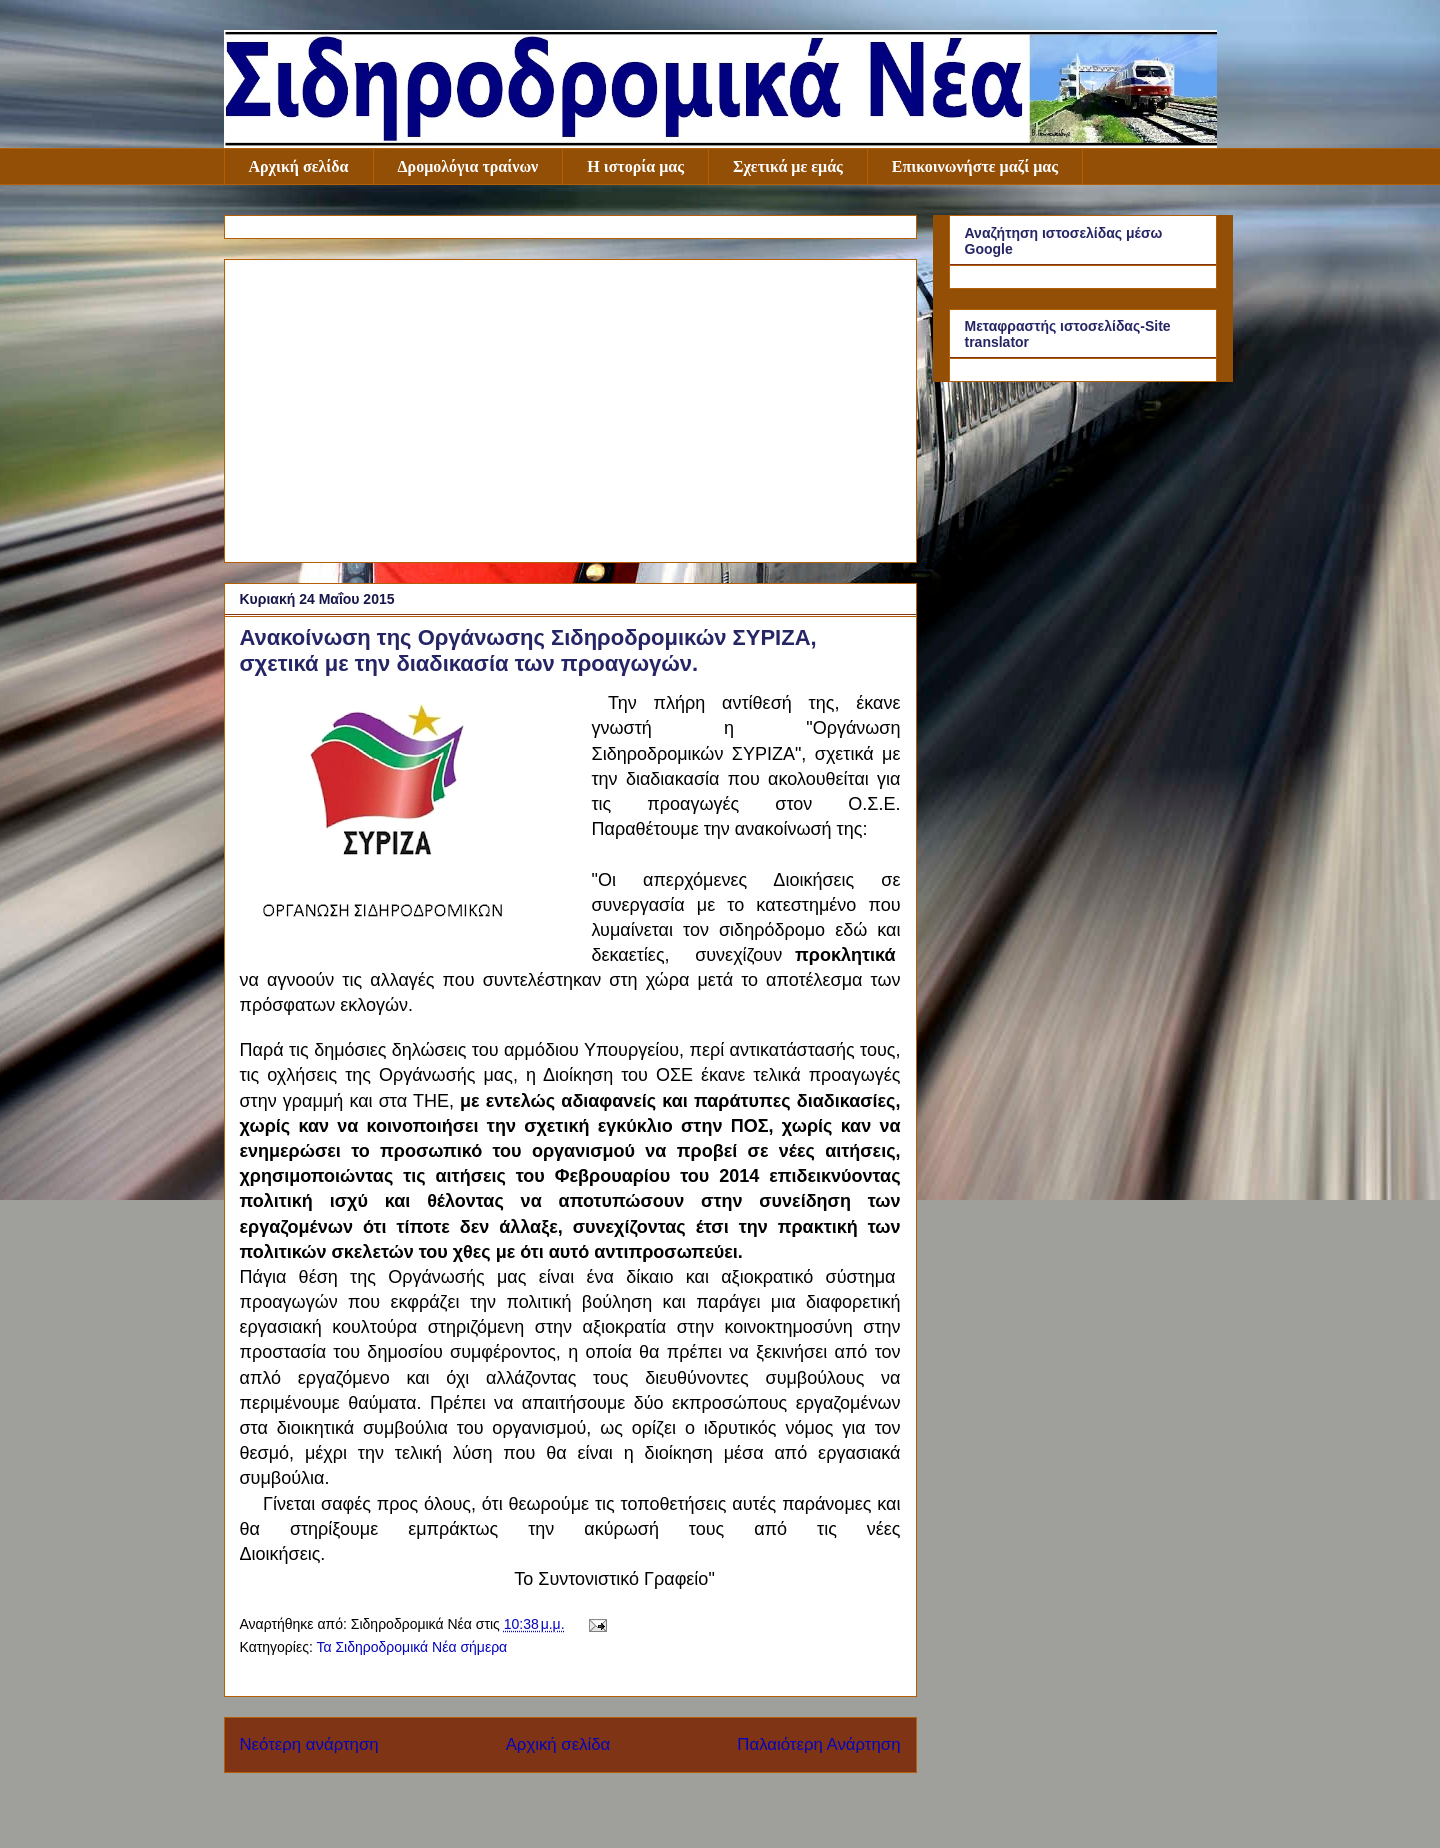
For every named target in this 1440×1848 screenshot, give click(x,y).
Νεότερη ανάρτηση (309, 1744)
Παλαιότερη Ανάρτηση (818, 1744)
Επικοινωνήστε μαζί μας (975, 166)
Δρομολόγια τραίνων (468, 166)
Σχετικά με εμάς (788, 166)
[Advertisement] (570, 407)
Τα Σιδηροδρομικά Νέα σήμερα (411, 1647)
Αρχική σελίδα (299, 166)
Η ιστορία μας (635, 166)
